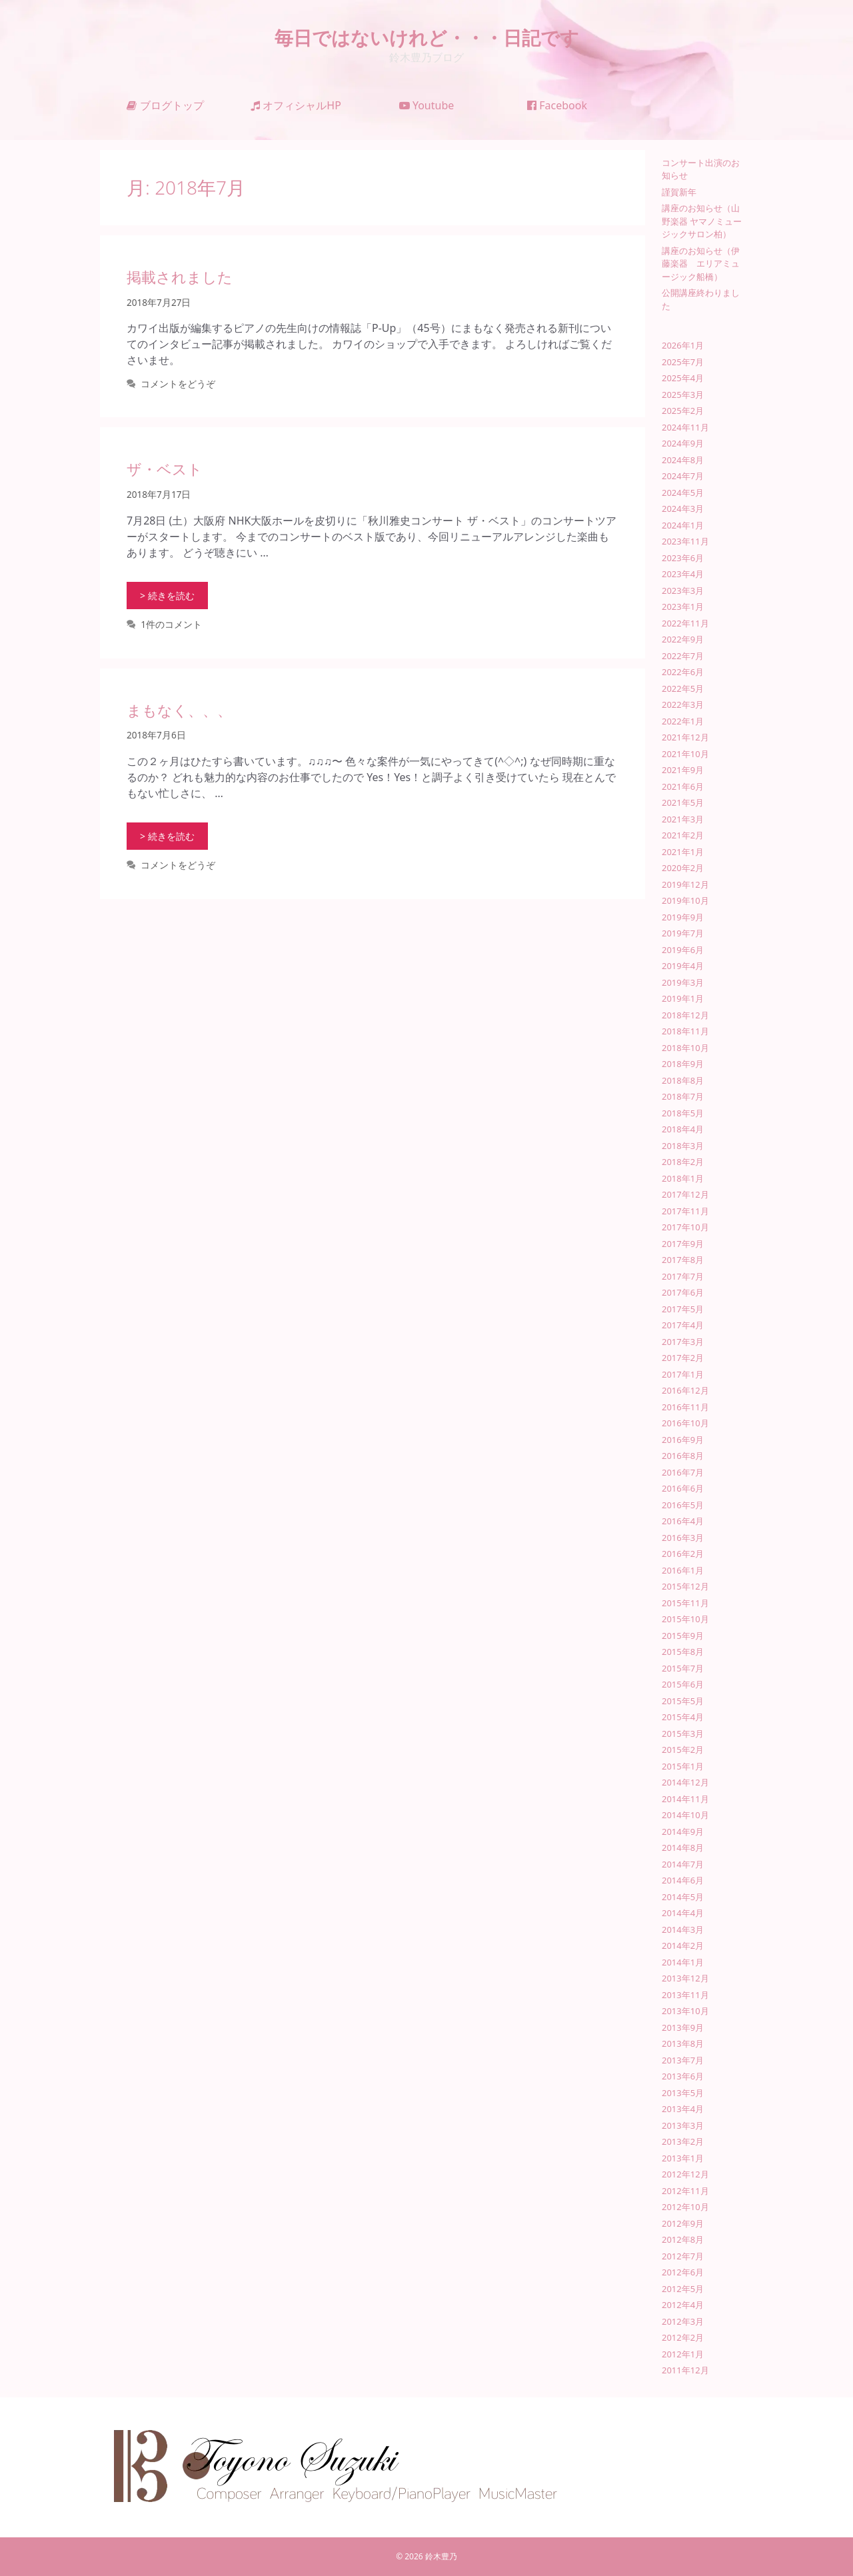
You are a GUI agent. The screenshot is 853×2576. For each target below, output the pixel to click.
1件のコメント (171, 624)
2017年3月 (683, 1342)
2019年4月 (683, 966)
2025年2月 (683, 411)
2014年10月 (685, 1815)
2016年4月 (683, 1521)
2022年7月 (683, 656)
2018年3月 (683, 1146)
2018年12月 (685, 1015)
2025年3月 (683, 395)
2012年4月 (683, 2305)
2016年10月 (685, 1423)
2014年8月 (683, 1848)
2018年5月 (683, 1113)
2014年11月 (685, 1799)
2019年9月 (683, 917)
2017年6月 (683, 1292)
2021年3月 (683, 819)
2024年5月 (683, 493)
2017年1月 (683, 1374)
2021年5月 (683, 802)
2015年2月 (683, 1750)
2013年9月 (683, 2027)
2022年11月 (685, 623)
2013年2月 (683, 2141)
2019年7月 (683, 933)
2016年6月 (683, 1488)
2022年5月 (683, 688)
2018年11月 (685, 1031)
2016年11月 (685, 1407)
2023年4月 (683, 574)
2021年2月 (683, 835)
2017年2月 (683, 1358)
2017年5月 (683, 1309)
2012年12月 (685, 2174)
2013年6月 (683, 2076)
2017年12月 (685, 1194)
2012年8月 (683, 2239)
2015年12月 (685, 1586)
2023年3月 (683, 591)
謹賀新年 (679, 192)
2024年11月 (685, 427)
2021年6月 (683, 786)
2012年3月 (683, 2321)
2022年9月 (683, 639)
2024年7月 (683, 476)
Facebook (557, 105)
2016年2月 (683, 1554)
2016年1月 (683, 1570)
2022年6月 (683, 672)
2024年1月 (683, 525)
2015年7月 (683, 1668)
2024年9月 (683, 443)
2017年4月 (683, 1325)
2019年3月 (683, 982)
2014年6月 (683, 1880)
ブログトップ (165, 105)
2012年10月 (685, 2207)
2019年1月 (683, 998)
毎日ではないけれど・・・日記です (427, 37)
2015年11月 (685, 1603)
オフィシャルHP (296, 105)
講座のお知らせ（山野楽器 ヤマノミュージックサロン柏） (702, 221)
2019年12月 (685, 884)
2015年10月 (685, 1619)
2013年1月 (683, 2158)
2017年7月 (683, 1276)
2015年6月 (683, 1684)
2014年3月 (683, 1929)
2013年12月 (685, 1978)
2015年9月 (683, 1636)
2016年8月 (683, 1456)
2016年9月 (683, 1440)
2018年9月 (683, 1064)
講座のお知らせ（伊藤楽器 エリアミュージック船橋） (701, 264)
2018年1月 (683, 1178)
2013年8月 (683, 2043)
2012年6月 (683, 2272)
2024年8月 (683, 460)
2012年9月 (683, 2223)
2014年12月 (685, 1782)
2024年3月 (683, 509)
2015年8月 (683, 1652)
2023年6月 (683, 558)
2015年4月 (683, 1717)
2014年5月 (683, 1897)
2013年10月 (685, 2011)
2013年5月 (683, 2093)
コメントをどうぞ (178, 383)
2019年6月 (683, 950)
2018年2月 (683, 1162)
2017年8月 (683, 1260)
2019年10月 (685, 900)
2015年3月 (683, 1734)
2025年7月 (683, 362)
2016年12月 (685, 1390)
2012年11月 (685, 2191)
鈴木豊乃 (441, 2556)
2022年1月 (683, 721)
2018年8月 (683, 1080)
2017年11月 (685, 1211)
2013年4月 (683, 2109)
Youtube (426, 105)
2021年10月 (685, 754)
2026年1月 (683, 345)
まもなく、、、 (179, 710)
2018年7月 (683, 1096)
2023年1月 (683, 607)
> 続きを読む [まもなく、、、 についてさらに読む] (167, 836)
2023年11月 (685, 541)
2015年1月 (683, 1766)
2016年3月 (683, 1538)
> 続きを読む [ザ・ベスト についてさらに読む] (167, 595)
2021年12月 (685, 737)
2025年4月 (683, 378)
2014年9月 (683, 1832)
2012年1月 (683, 2354)
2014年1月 (683, 1962)
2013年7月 (683, 2060)
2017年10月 (685, 1227)
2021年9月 (683, 770)
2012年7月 (683, 2256)
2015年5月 (683, 1701)
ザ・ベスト (165, 469)
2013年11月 (685, 1995)
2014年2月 (683, 1945)
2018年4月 (683, 1129)
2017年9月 (683, 1244)
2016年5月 (683, 1505)
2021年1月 (683, 852)
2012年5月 (683, 2289)
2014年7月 (683, 1864)
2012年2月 (683, 2337)
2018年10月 (685, 1048)
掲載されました (180, 277)
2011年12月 (685, 2370)
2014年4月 (683, 1913)
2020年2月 (683, 868)
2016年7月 (683, 1472)
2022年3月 (683, 704)
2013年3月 (683, 2125)
